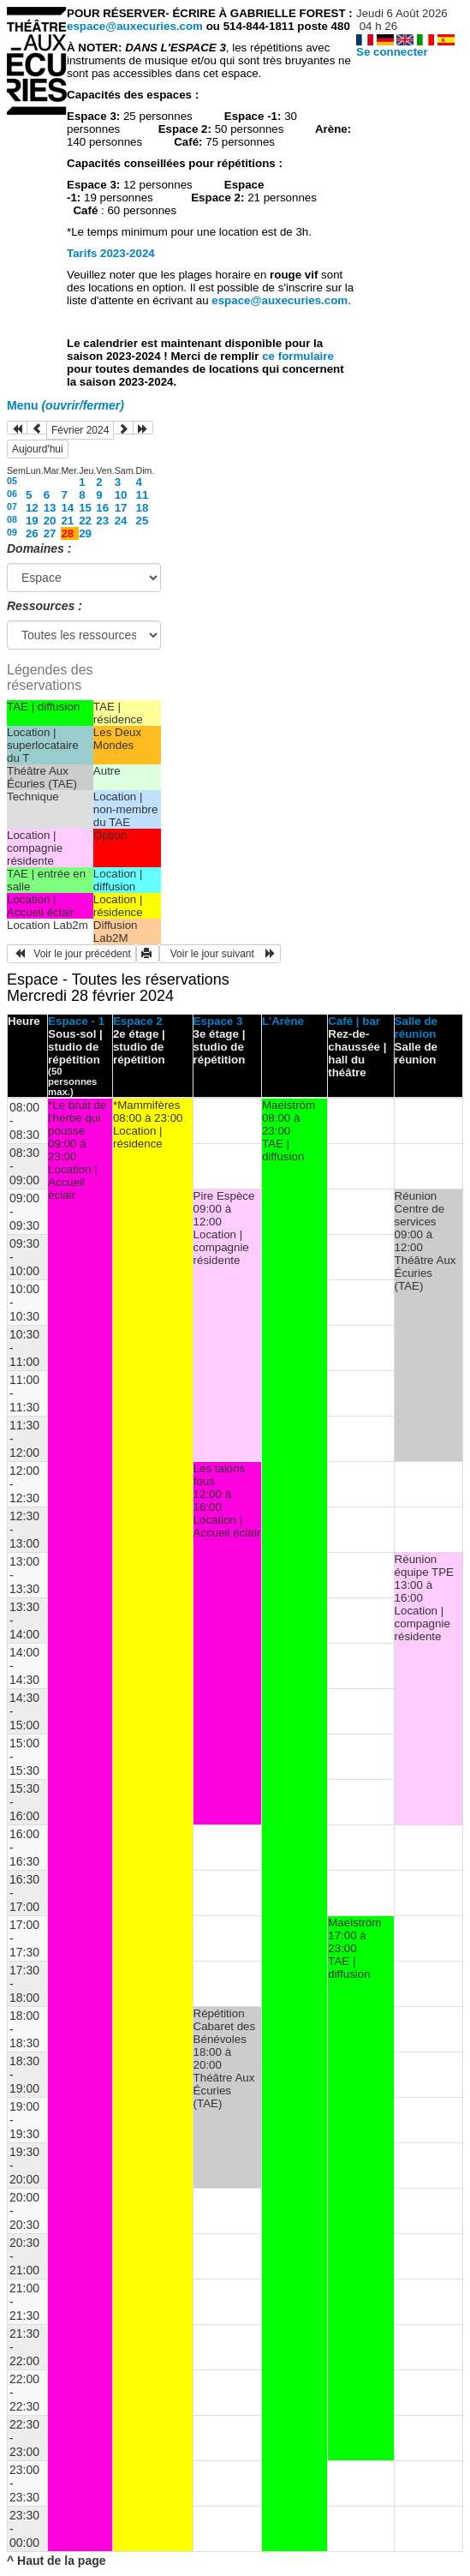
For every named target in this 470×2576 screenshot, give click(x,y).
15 (85, 507)
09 (12, 532)
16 (102, 507)
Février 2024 (80, 430)
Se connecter (392, 51)
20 (50, 520)
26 (32, 533)
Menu (65, 405)
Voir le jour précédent (71, 954)
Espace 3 (218, 1021)
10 (121, 494)
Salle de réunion (416, 1027)
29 (85, 533)
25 (142, 520)
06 (12, 493)
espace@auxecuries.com (135, 26)
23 (102, 520)
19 (32, 520)
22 (85, 520)
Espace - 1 (76, 1021)
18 (142, 507)
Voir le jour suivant (220, 954)
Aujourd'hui (37, 449)
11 (142, 494)
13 (50, 507)
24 (121, 520)
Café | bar (354, 1021)
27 (50, 533)
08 (12, 519)
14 (67, 507)
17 (121, 507)
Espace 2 (138, 1021)
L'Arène (283, 1021)
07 (12, 506)
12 (32, 507)
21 (67, 520)
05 (12, 481)
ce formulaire (298, 356)
